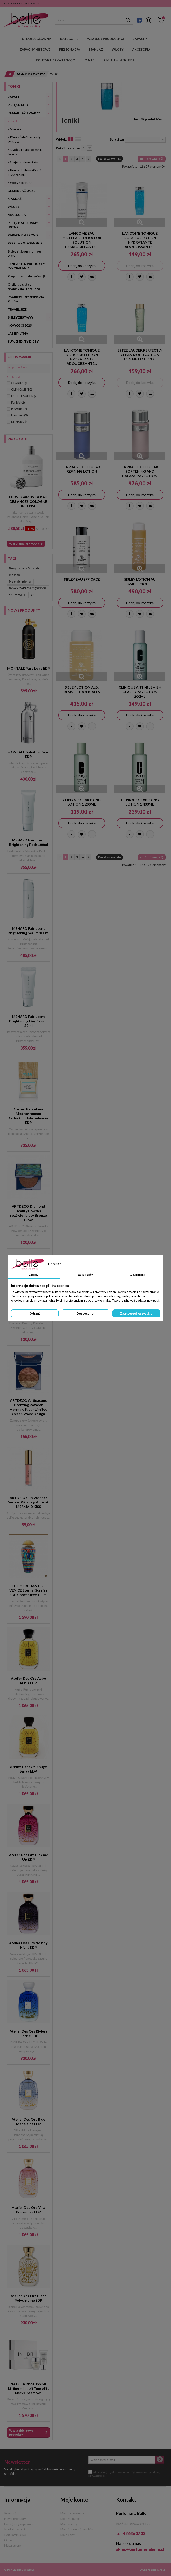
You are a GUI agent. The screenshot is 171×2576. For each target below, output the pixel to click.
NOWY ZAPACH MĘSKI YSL (28, 588)
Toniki (14, 121)
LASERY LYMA (18, 333)
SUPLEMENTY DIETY (23, 341)
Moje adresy (68, 2524)
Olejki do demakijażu (24, 162)
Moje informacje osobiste (77, 2529)
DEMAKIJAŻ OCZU (22, 191)
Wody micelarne (21, 182)
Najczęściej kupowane (19, 2524)
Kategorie (69, 39)
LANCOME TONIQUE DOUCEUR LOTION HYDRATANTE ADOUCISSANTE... (140, 240)
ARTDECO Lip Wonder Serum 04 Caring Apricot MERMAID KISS (28, 1502)
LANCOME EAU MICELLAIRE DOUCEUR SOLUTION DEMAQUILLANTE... (81, 240)
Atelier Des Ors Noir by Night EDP (28, 1945)
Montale (15, 575)
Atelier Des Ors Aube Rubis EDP (28, 1680)
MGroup (160, 2569)
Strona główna (36, 39)
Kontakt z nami (14, 2529)
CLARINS (19, 383)
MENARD (19, 422)
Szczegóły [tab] (85, 1274)
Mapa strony (13, 2545)
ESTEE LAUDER (24, 396)
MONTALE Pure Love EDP (28, 668)
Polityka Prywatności (56, 60)
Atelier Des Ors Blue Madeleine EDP (28, 2121)
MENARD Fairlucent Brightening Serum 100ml (28, 930)
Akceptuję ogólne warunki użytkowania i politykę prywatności (124, 2473)
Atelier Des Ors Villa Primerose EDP (28, 2209)
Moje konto (74, 2499)
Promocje (18, 439)
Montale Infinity (20, 581)
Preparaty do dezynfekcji (26, 276)
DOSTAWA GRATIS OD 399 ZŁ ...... (23, 3)
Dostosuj (85, 1313)
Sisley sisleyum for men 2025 (25, 253)
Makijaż (96, 49)
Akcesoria (141, 49)
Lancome (19, 415)
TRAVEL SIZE (17, 309)
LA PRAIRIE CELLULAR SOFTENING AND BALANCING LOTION (140, 471)
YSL (33, 595)
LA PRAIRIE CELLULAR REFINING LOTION (81, 469)
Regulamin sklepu (118, 60)
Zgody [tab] (33, 1274)
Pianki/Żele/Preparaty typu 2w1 (24, 139)
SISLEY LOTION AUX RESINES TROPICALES (82, 689)
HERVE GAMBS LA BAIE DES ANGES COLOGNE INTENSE (28, 501)
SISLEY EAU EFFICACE (82, 579)
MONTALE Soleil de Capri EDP (28, 754)
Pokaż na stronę (68, 148)
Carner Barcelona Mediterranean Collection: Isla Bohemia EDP (28, 1115)
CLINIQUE (21, 389)
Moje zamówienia (72, 2513)
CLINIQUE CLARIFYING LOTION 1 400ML (140, 801)
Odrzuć (34, 1313)
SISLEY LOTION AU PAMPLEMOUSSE (140, 581)
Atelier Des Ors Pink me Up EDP (28, 1857)
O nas (89, 60)
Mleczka (15, 129)
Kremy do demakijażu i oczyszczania (24, 172)
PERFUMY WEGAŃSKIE (25, 243)
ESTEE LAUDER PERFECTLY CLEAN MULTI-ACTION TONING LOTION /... (139, 354)
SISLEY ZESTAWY (20, 317)
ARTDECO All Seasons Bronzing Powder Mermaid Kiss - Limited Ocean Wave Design (28, 1407)
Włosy (117, 49)
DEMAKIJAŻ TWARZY (24, 113)
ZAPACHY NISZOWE (23, 235)
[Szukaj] (128, 20)
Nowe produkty (24, 610)
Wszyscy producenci (105, 39)
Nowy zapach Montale (24, 568)
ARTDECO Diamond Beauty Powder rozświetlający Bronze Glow (28, 1213)
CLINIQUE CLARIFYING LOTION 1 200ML (82, 801)
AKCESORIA (17, 215)
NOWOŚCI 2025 (20, 325)
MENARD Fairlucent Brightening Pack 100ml (28, 842)
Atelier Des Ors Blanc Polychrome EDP (28, 2298)
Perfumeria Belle (17, 2569)
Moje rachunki (70, 2518)
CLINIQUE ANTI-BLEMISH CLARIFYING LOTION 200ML (140, 691)
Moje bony (67, 2535)
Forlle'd (18, 402)
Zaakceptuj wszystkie (136, 1313)
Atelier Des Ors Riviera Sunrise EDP (28, 2033)
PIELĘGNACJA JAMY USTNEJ (23, 225)
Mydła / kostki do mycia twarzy (25, 152)
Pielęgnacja (69, 49)
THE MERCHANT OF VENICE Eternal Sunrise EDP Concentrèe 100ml (28, 1590)
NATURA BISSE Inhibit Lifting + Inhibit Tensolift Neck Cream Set (28, 2388)
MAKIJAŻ (15, 199)
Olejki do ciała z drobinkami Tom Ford (24, 286)
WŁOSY (13, 207)
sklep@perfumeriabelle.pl (140, 2549)
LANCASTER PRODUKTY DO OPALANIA (26, 266)
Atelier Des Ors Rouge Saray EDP (28, 1768)
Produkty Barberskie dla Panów (26, 299)
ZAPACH (14, 97)
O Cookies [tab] (137, 1274)
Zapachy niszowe (35, 49)
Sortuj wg (117, 139)
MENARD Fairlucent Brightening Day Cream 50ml (28, 1020)
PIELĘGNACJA (18, 105)
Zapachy (140, 39)
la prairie (19, 409)
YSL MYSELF (17, 595)
